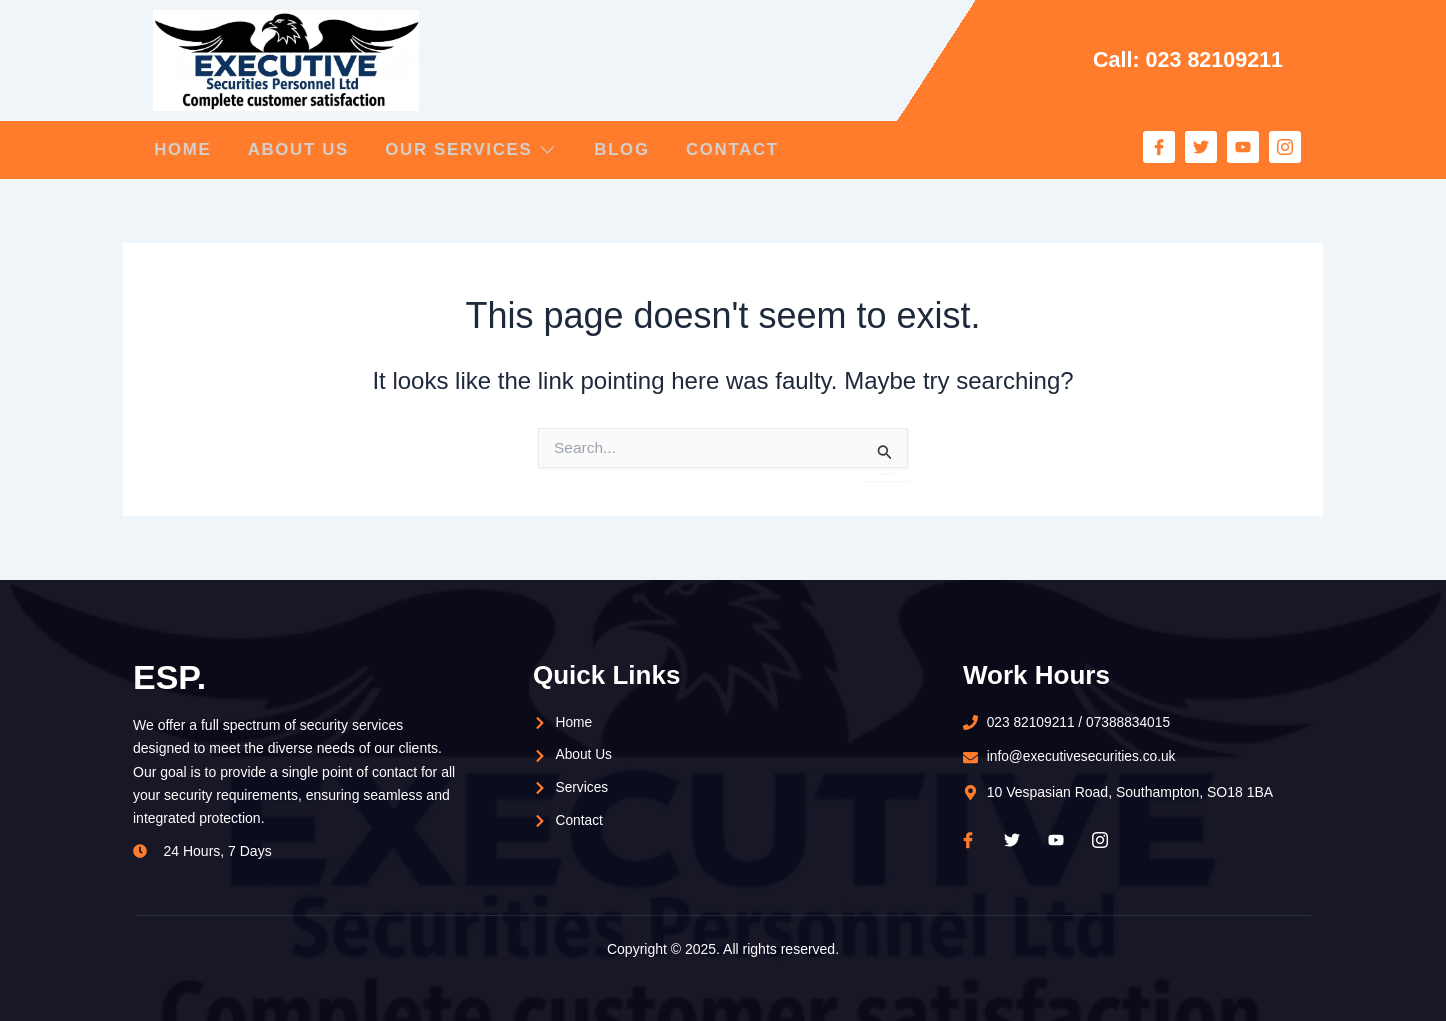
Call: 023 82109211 (1186, 59)
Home (182, 149)
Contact (750, 149)
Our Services (480, 149)
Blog (635, 149)
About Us (302, 149)
